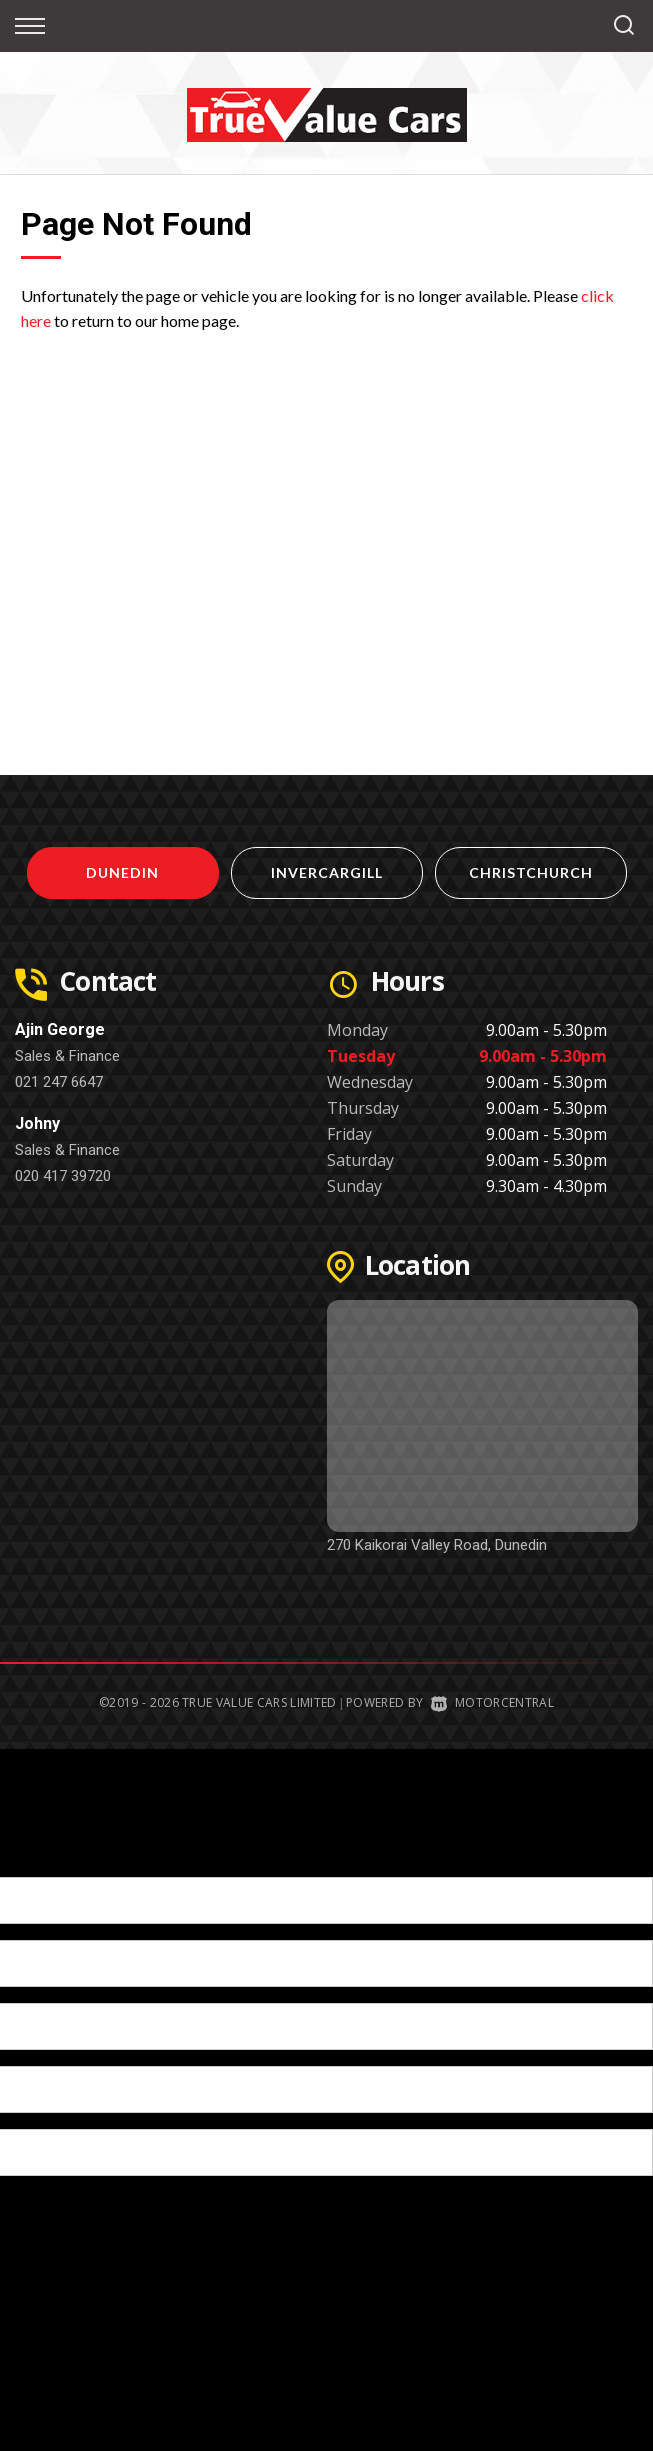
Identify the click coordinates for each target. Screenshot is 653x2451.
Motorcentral (492, 1702)
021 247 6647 (59, 1082)
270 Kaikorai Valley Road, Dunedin (437, 1545)
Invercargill (327, 872)
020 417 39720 (63, 1176)
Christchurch (531, 872)
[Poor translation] (49, 1859)
